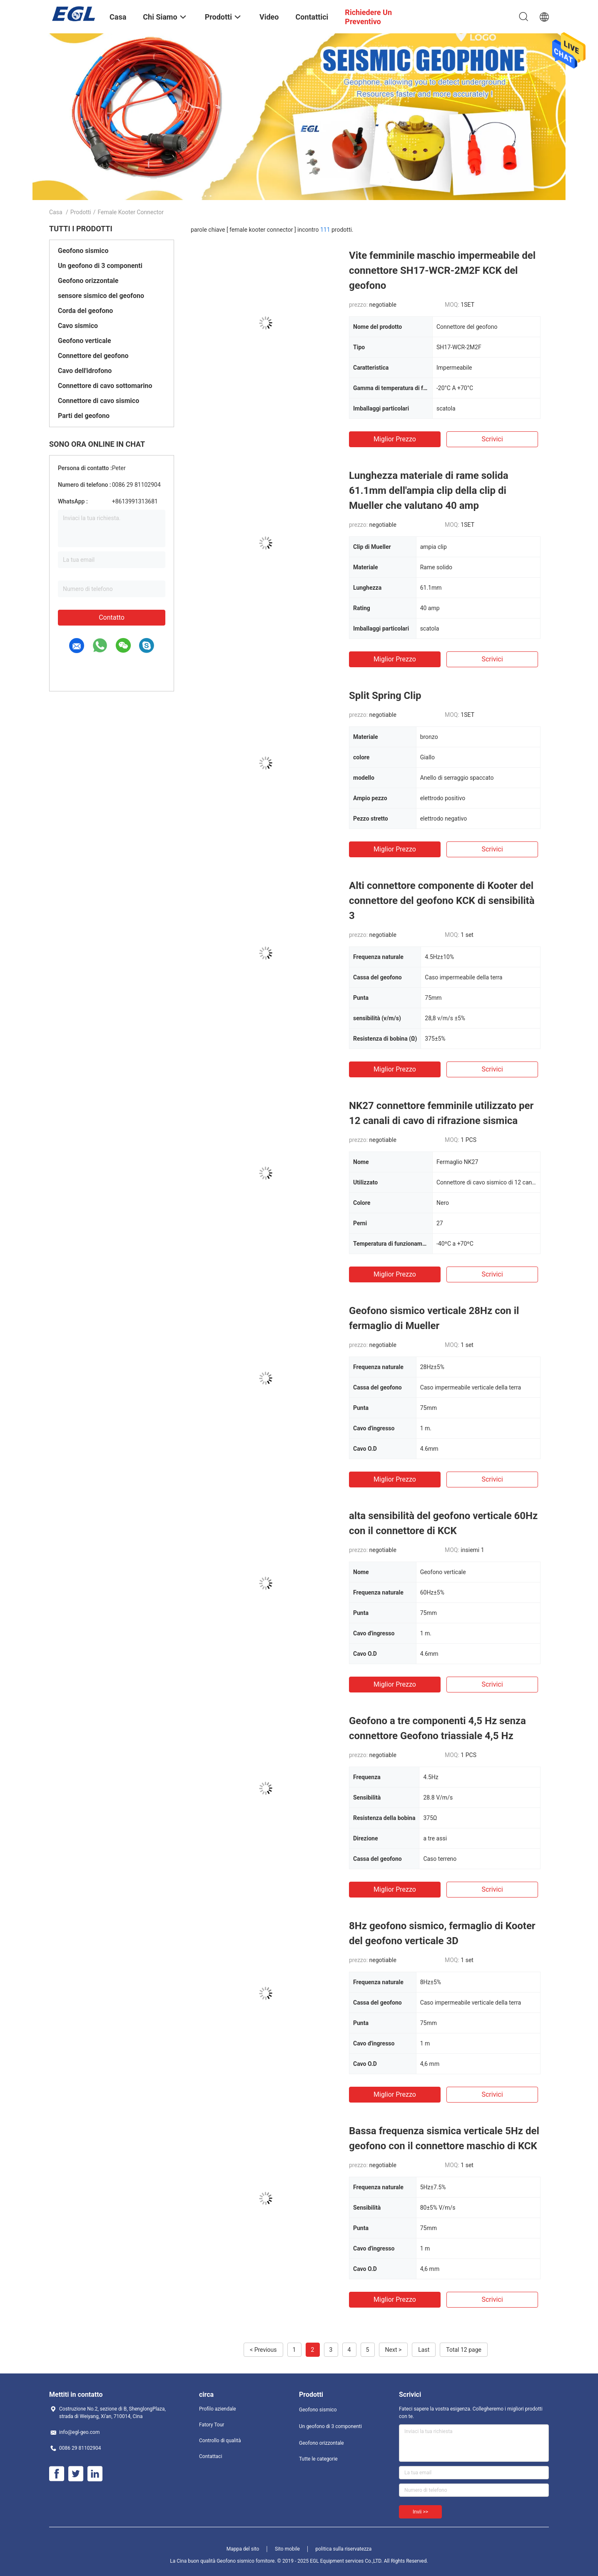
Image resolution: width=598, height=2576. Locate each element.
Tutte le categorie (318, 2459)
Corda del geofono (85, 311)
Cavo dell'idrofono (85, 371)
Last (423, 2349)
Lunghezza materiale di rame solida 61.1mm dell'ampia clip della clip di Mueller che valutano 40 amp (428, 490)
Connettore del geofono (93, 356)
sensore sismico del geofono (101, 296)
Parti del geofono (84, 416)
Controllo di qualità (220, 2440)
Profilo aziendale (217, 2409)
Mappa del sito (243, 2549)
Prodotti (80, 212)
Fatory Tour (211, 2425)
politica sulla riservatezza (343, 2549)
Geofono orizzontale (88, 281)
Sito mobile (287, 2549)
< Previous (263, 2349)
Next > (393, 2349)
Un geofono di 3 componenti (100, 266)
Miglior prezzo (395, 439)
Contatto (112, 617)
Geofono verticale (84, 341)
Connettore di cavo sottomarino (105, 386)
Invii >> (420, 2512)
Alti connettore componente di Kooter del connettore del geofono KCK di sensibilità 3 (442, 900)
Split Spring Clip (385, 695)
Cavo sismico (78, 326)
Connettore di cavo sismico (98, 401)
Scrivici (492, 439)
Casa (55, 212)
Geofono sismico (83, 251)
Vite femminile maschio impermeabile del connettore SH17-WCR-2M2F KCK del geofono (442, 270)
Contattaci (210, 2456)
